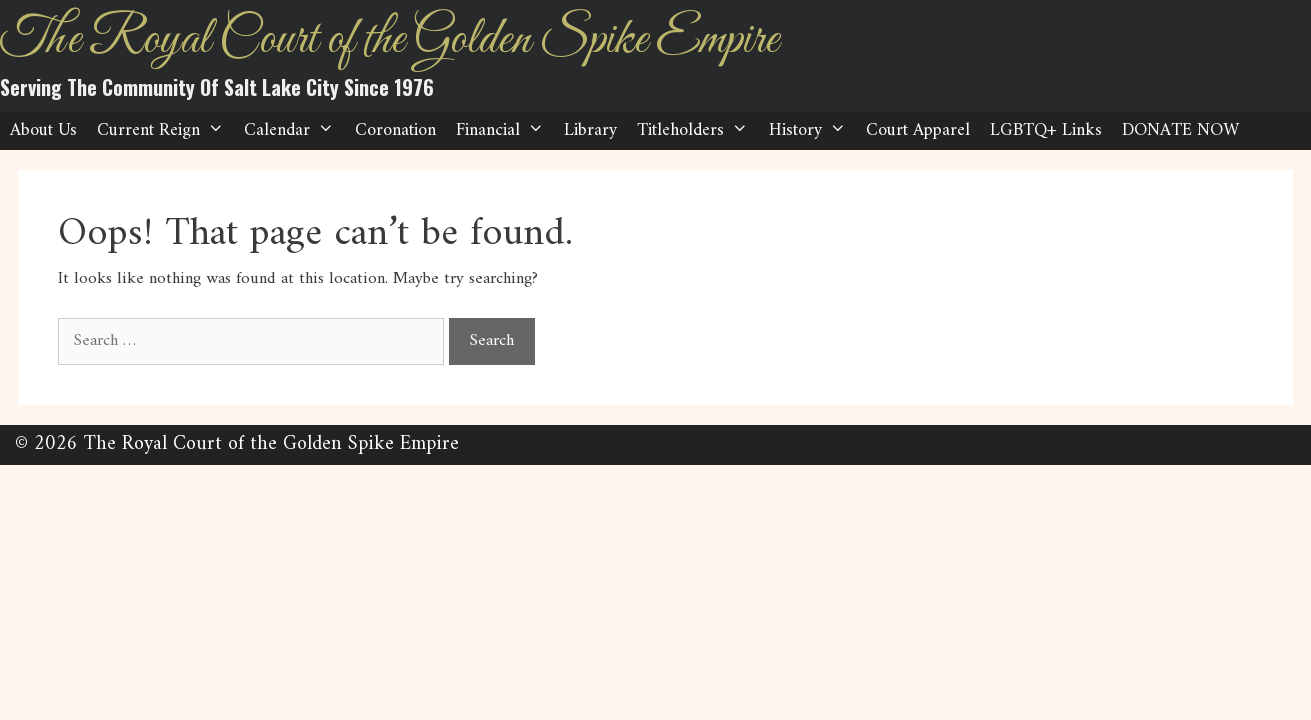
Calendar (294, 131)
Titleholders (697, 131)
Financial (505, 131)
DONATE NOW (1180, 130)
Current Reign (165, 131)
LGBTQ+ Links (1046, 130)
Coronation (395, 130)
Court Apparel (918, 130)
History (812, 131)
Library (590, 130)
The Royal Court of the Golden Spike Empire (389, 40)
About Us (43, 130)
